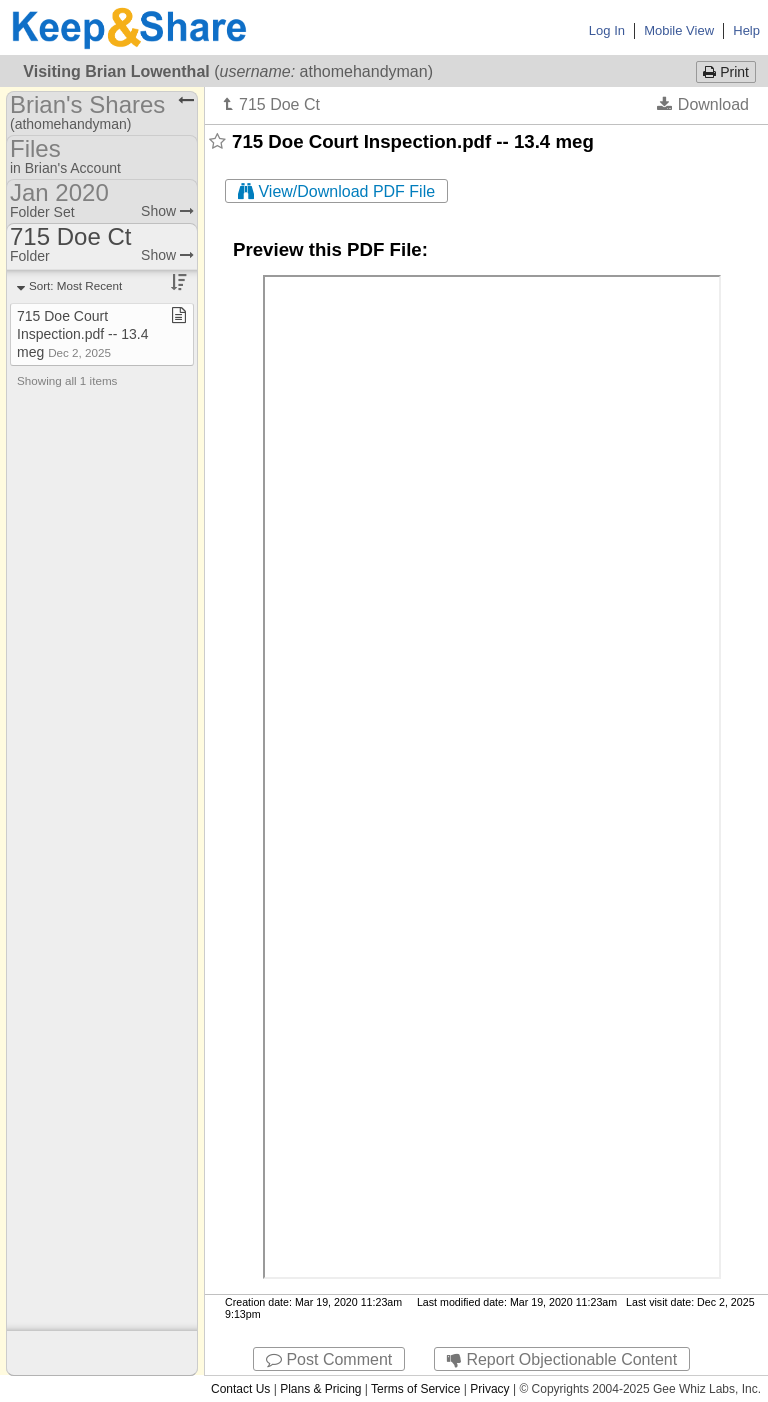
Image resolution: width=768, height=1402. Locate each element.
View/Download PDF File (336, 191)
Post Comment (329, 1359)
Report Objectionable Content (562, 1359)
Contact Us (240, 1389)
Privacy (489, 1389)
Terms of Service (415, 1389)
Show (167, 211)
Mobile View (679, 30)
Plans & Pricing (320, 1389)
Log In (607, 30)
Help (746, 30)
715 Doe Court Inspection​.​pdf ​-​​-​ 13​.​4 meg (83, 334)
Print (726, 72)
